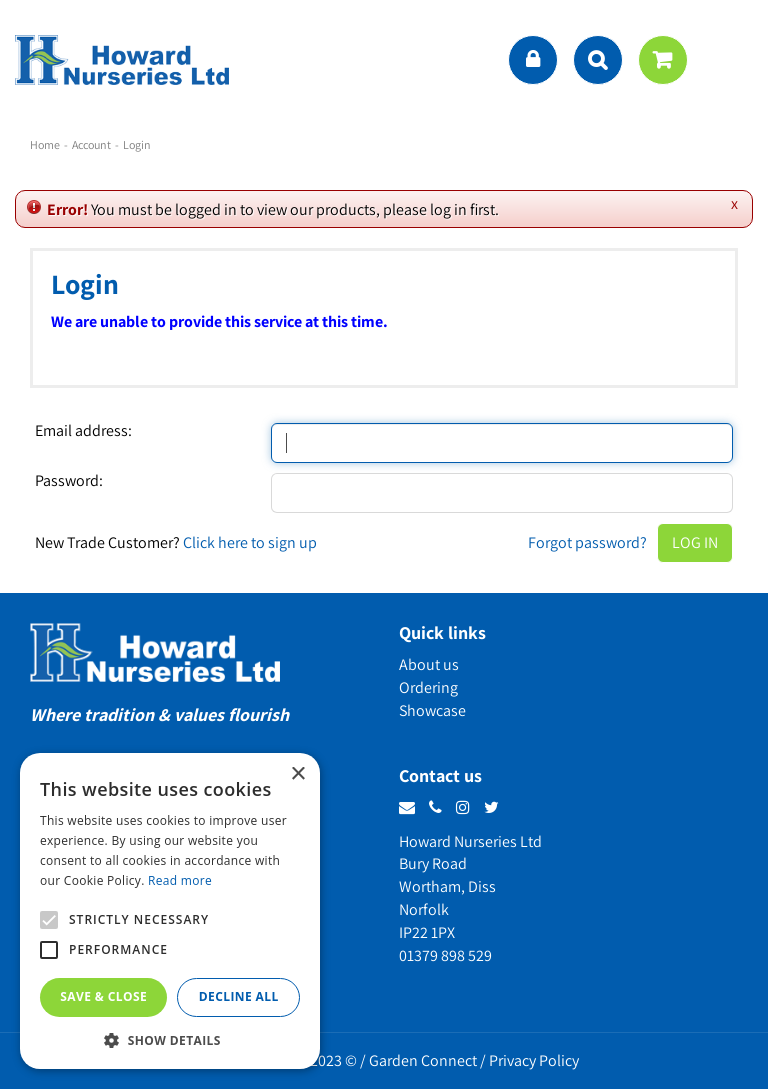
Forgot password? (587, 542)
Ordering (428, 687)
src (598, 60)
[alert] (170, 911)
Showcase (432, 710)
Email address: (83, 431)
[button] (170, 1039)
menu (733, 60)
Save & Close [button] (103, 996)
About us (429, 664)
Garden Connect (423, 1060)
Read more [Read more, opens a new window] (180, 880)
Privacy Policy (534, 1060)
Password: (69, 481)
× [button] (297, 774)
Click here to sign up (250, 542)
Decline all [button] (239, 996)
